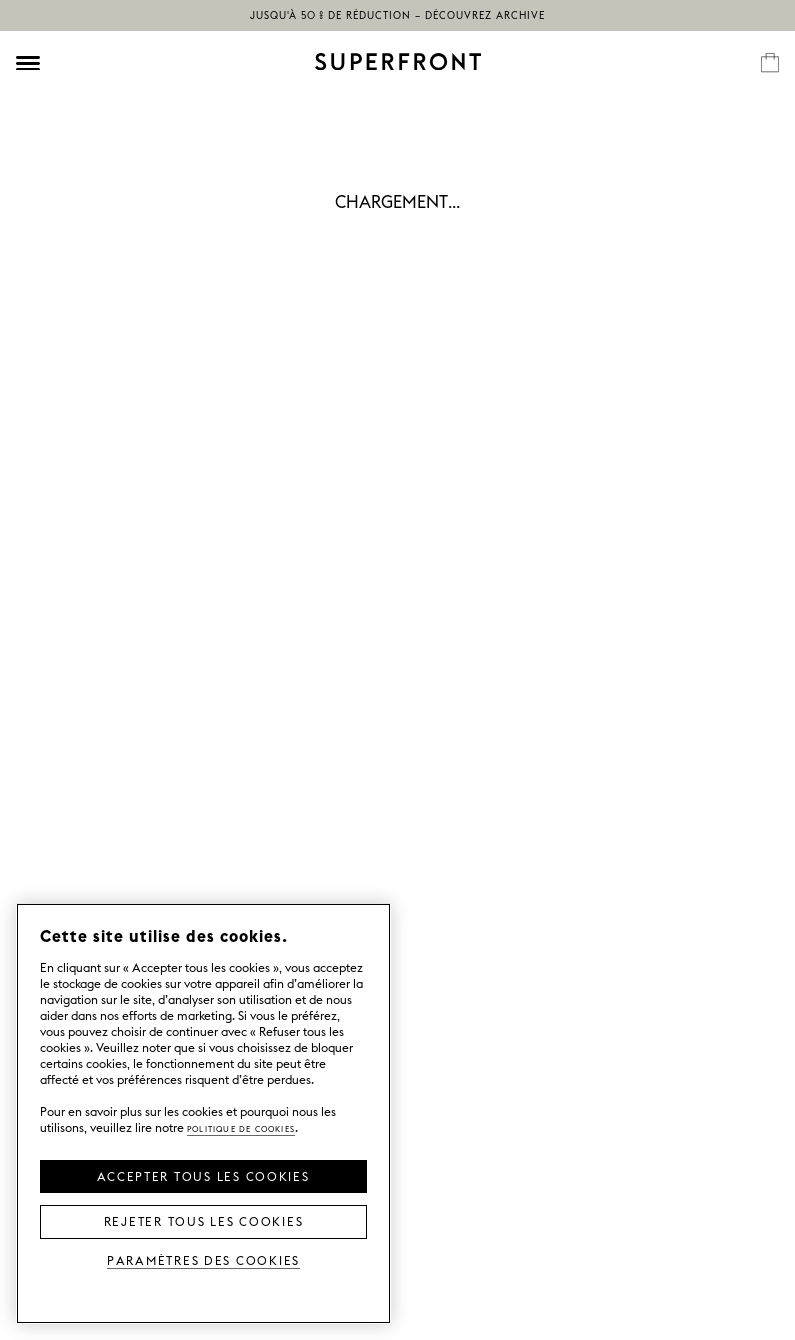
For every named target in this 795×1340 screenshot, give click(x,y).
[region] (203, 1113)
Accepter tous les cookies (203, 1175)
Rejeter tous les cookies (204, 1220)
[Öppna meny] (28, 63)
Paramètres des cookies (203, 1259)
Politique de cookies (241, 1127)
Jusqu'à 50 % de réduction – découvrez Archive (397, 15)
